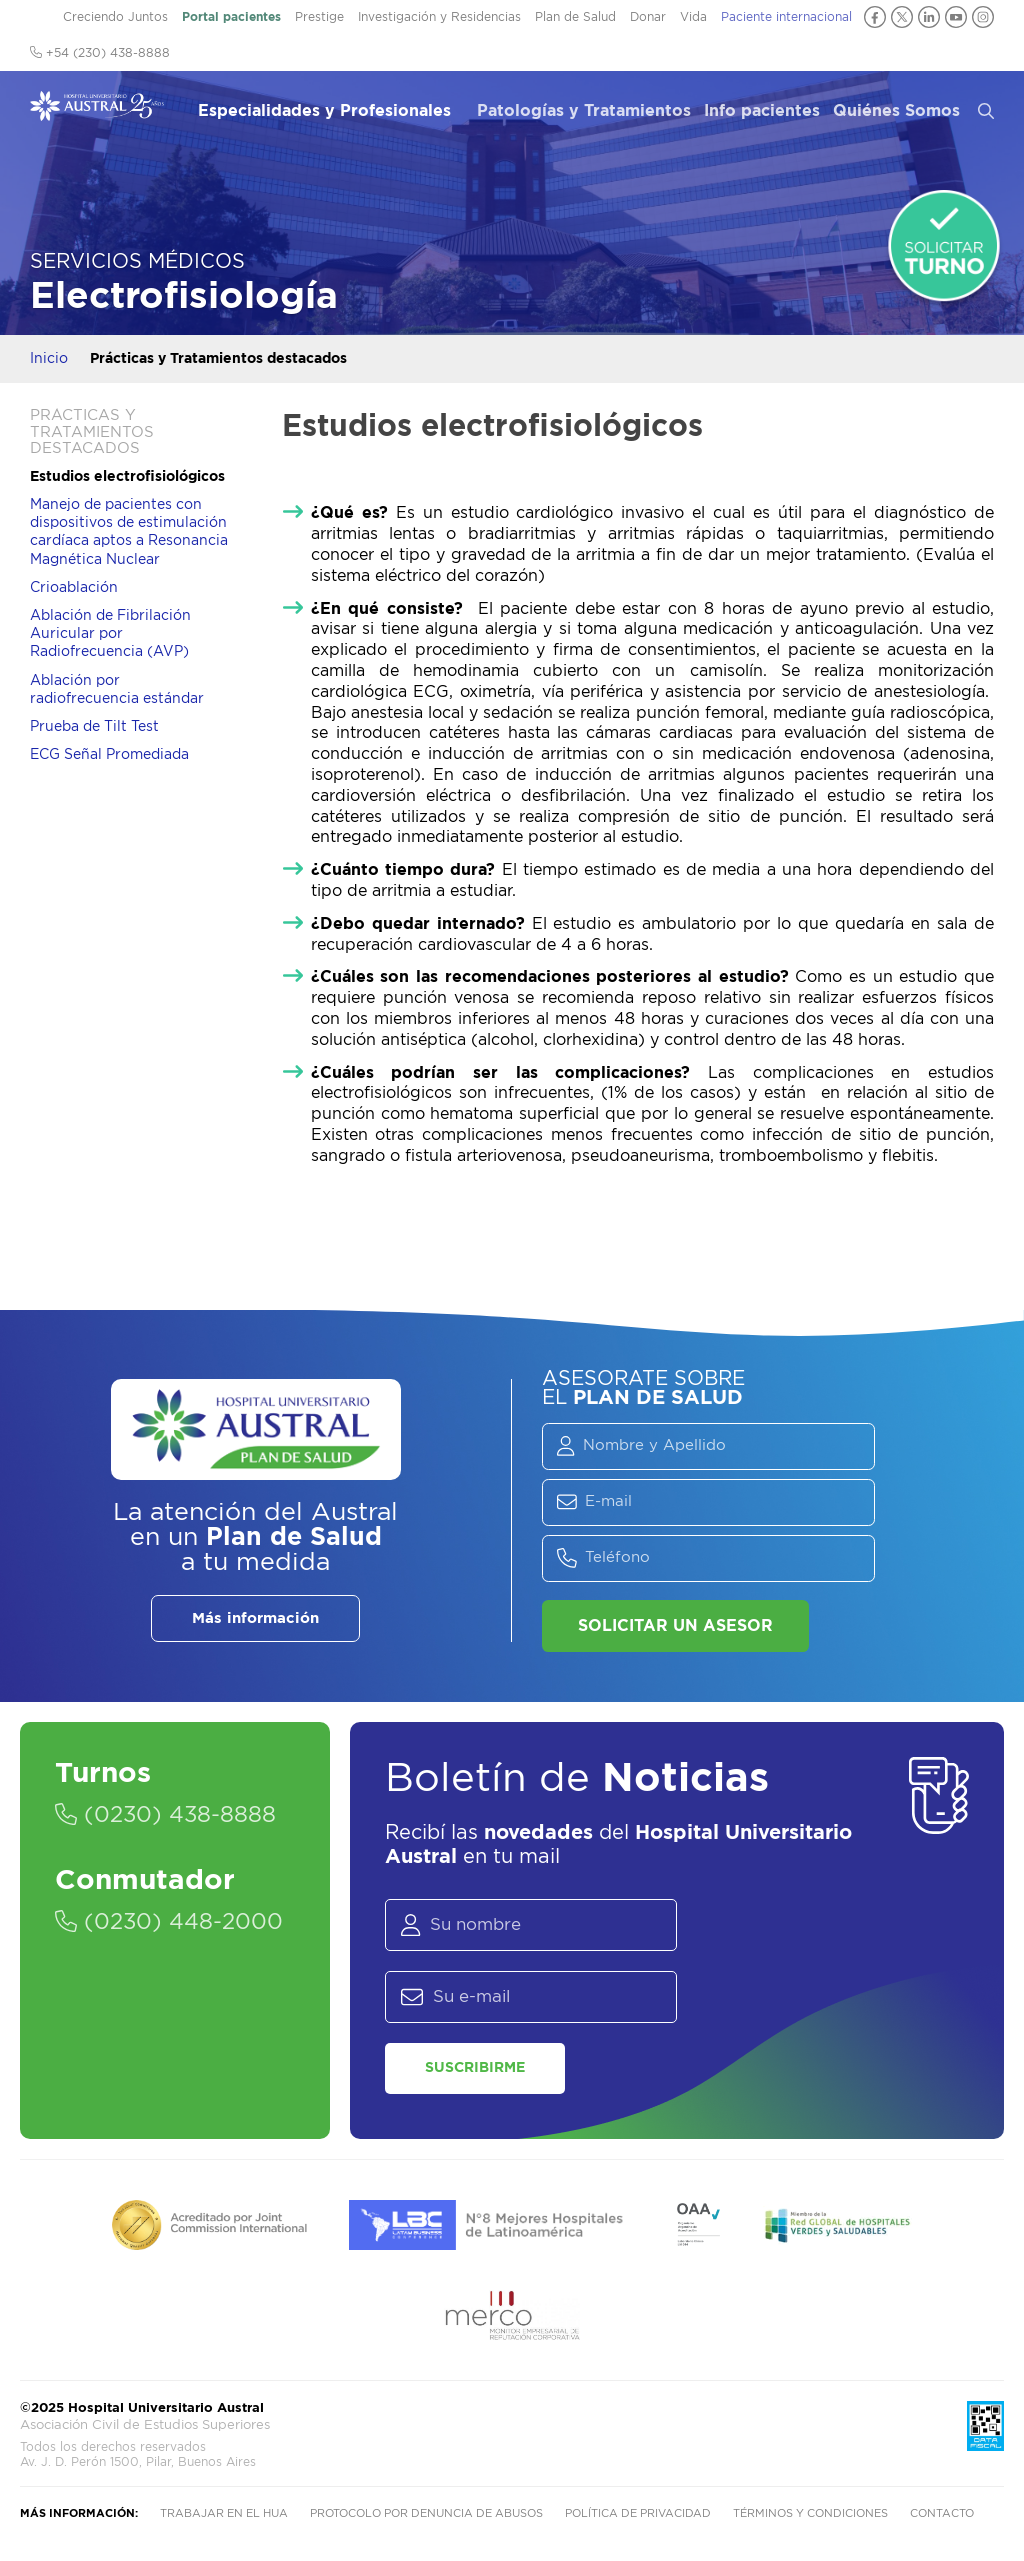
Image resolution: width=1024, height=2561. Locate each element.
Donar (648, 17)
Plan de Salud (575, 17)
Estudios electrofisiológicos (127, 477)
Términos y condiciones (810, 2513)
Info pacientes (762, 111)
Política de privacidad (638, 2513)
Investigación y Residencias (439, 17)
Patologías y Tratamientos (584, 111)
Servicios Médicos (137, 262)
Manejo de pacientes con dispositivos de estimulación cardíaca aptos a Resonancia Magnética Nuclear (129, 532)
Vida (693, 17)
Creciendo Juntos (115, 17)
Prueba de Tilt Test (94, 727)
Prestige (319, 17)
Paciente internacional (786, 17)
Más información (255, 1618)
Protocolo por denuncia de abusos (426, 2513)
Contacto (942, 2513)
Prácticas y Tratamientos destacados (218, 359)
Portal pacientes (231, 17)
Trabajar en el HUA (224, 2513)
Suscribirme (475, 2068)
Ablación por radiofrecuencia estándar (117, 690)
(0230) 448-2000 (169, 1922)
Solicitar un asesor (675, 1626)
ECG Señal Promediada (109, 755)
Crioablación (74, 588)
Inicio (49, 359)
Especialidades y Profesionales (324, 111)
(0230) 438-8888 (165, 1815)
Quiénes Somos (896, 111)
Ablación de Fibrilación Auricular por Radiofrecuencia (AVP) (110, 634)
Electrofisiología (184, 296)
